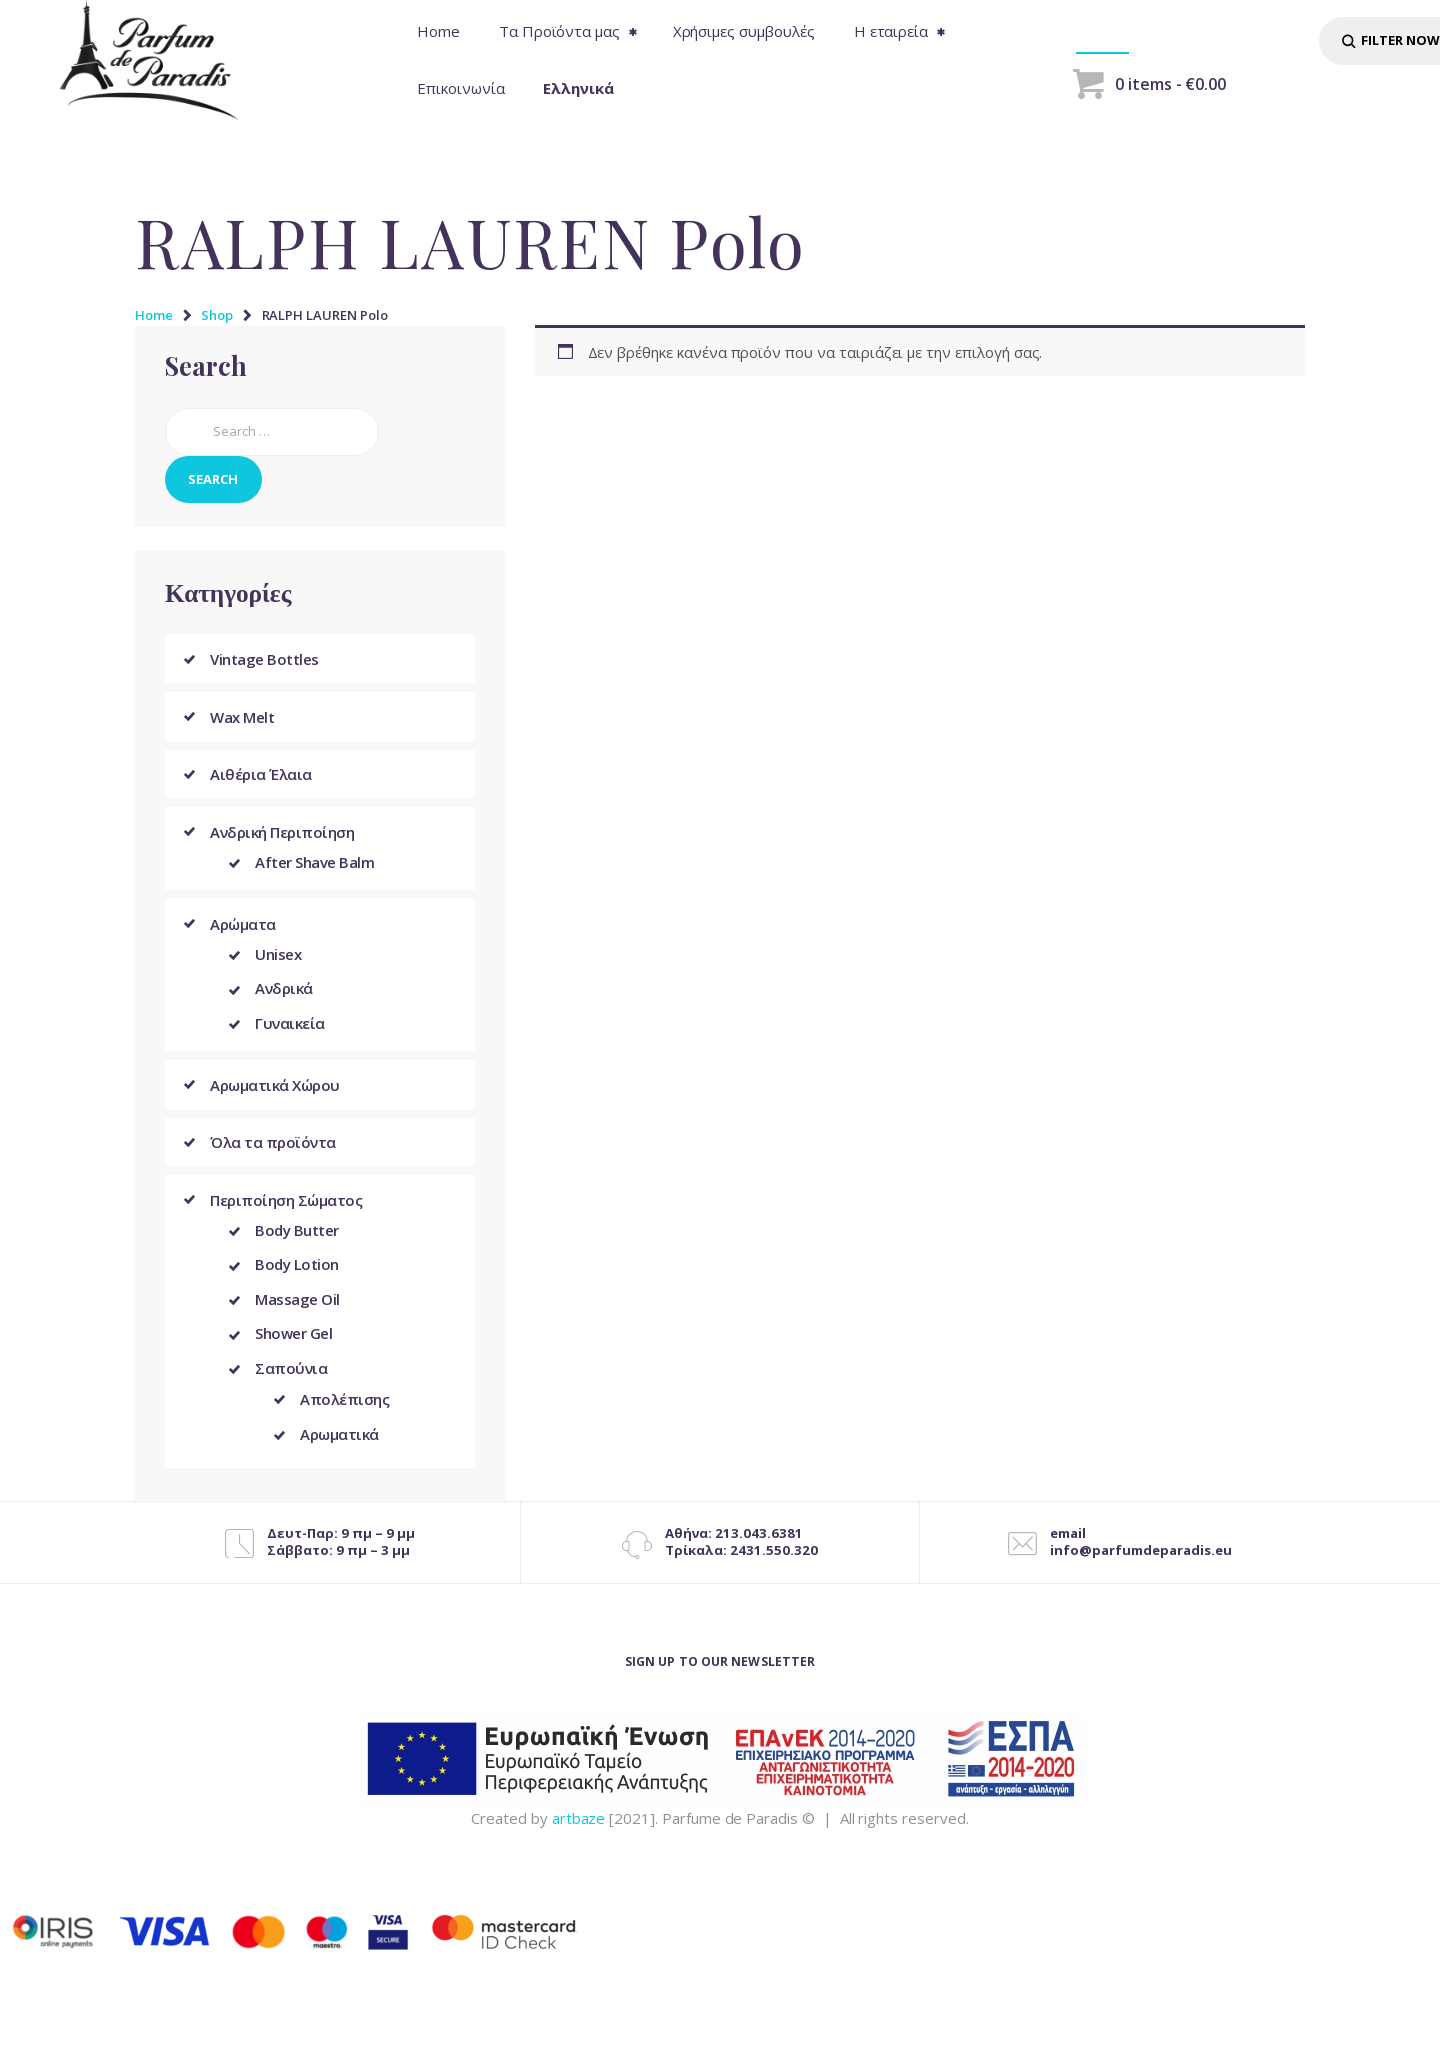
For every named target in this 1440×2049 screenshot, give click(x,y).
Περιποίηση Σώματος (286, 1209)
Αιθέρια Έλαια (261, 775)
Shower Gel (293, 1349)
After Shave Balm (314, 865)
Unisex (278, 959)
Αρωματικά (339, 1452)
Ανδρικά (284, 995)
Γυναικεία (290, 1031)
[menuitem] (579, 88)
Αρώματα (243, 927)
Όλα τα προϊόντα (273, 1151)
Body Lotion (297, 1277)
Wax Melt (242, 717)
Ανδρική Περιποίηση (282, 833)
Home (154, 315)
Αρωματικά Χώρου (275, 1093)
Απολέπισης (344, 1416)
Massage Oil (297, 1313)
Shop (217, 315)
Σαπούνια (291, 1385)
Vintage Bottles (264, 659)
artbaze (579, 1836)
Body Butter (297, 1241)
